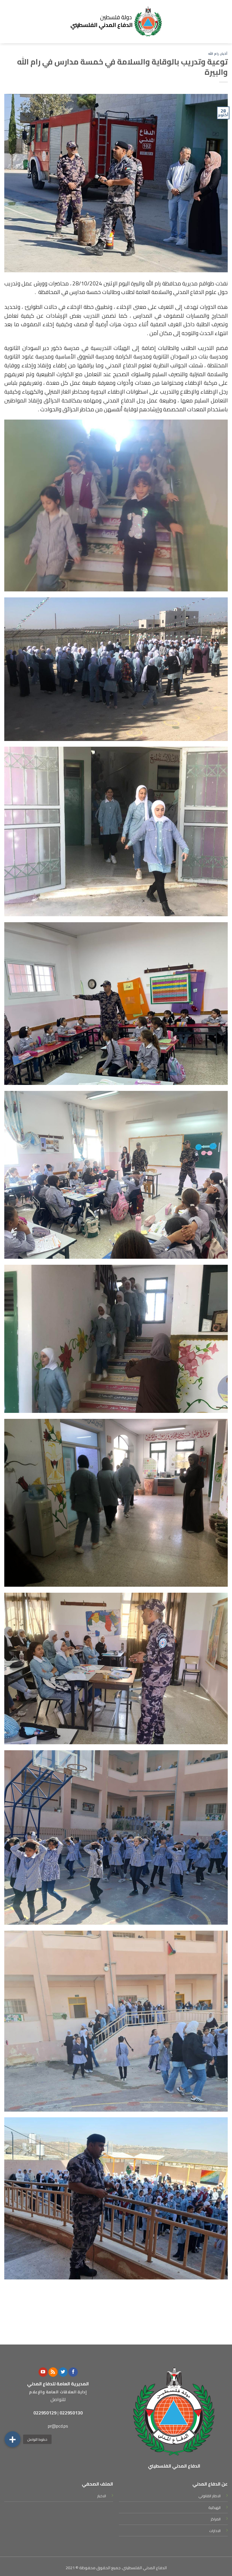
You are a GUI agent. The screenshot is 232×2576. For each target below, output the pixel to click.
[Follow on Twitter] (63, 2372)
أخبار (224, 54)
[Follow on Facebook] (73, 2372)
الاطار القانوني (209, 2495)
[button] (13, 2439)
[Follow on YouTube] (43, 2372)
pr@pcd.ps (58, 2426)
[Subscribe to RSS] (53, 2372)
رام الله (213, 54)
